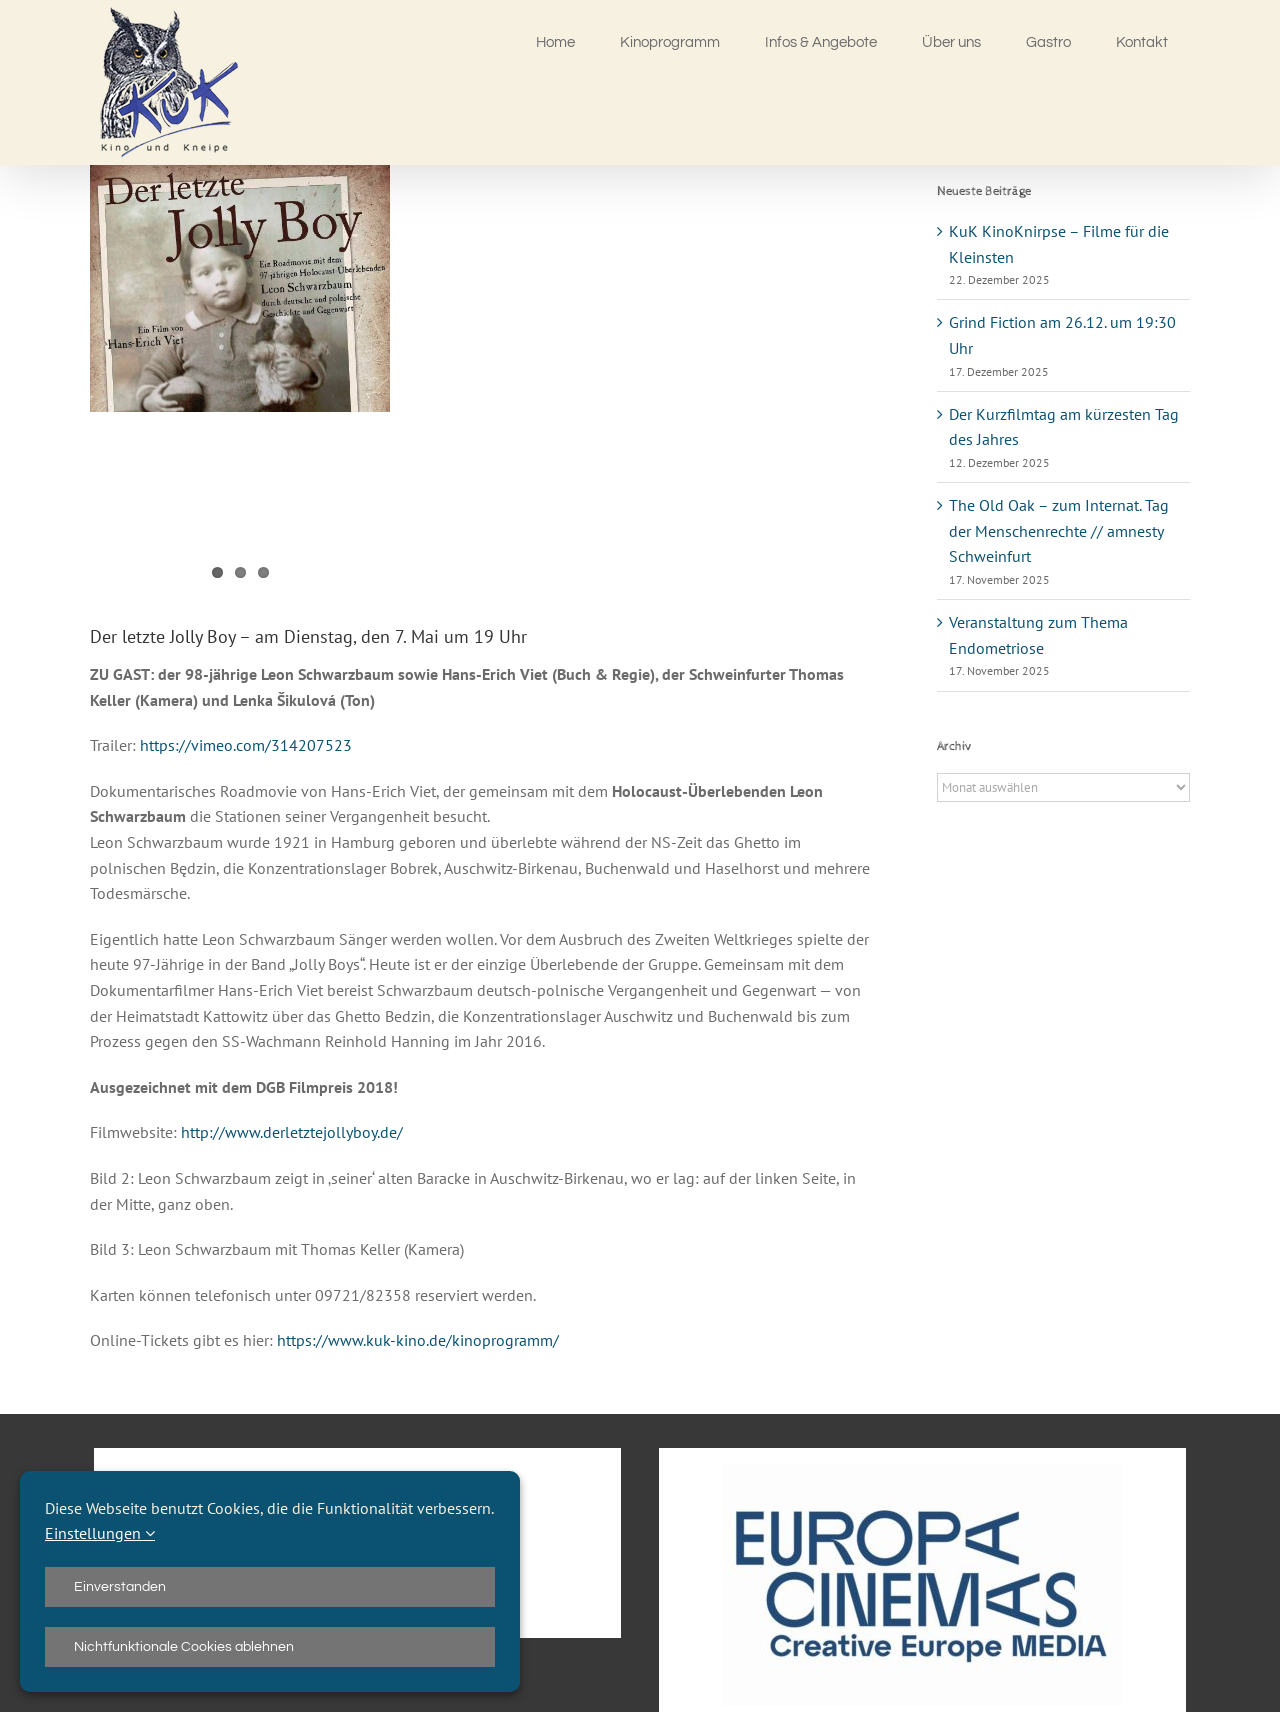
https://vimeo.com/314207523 (246, 745)
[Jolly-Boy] (240, 288)
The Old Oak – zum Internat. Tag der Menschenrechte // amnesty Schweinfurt (1059, 530)
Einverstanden (120, 1587)
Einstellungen (100, 1533)
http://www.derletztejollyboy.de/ (292, 1132)
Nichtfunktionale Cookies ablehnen (184, 1647)
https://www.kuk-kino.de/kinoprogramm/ (418, 1340)
